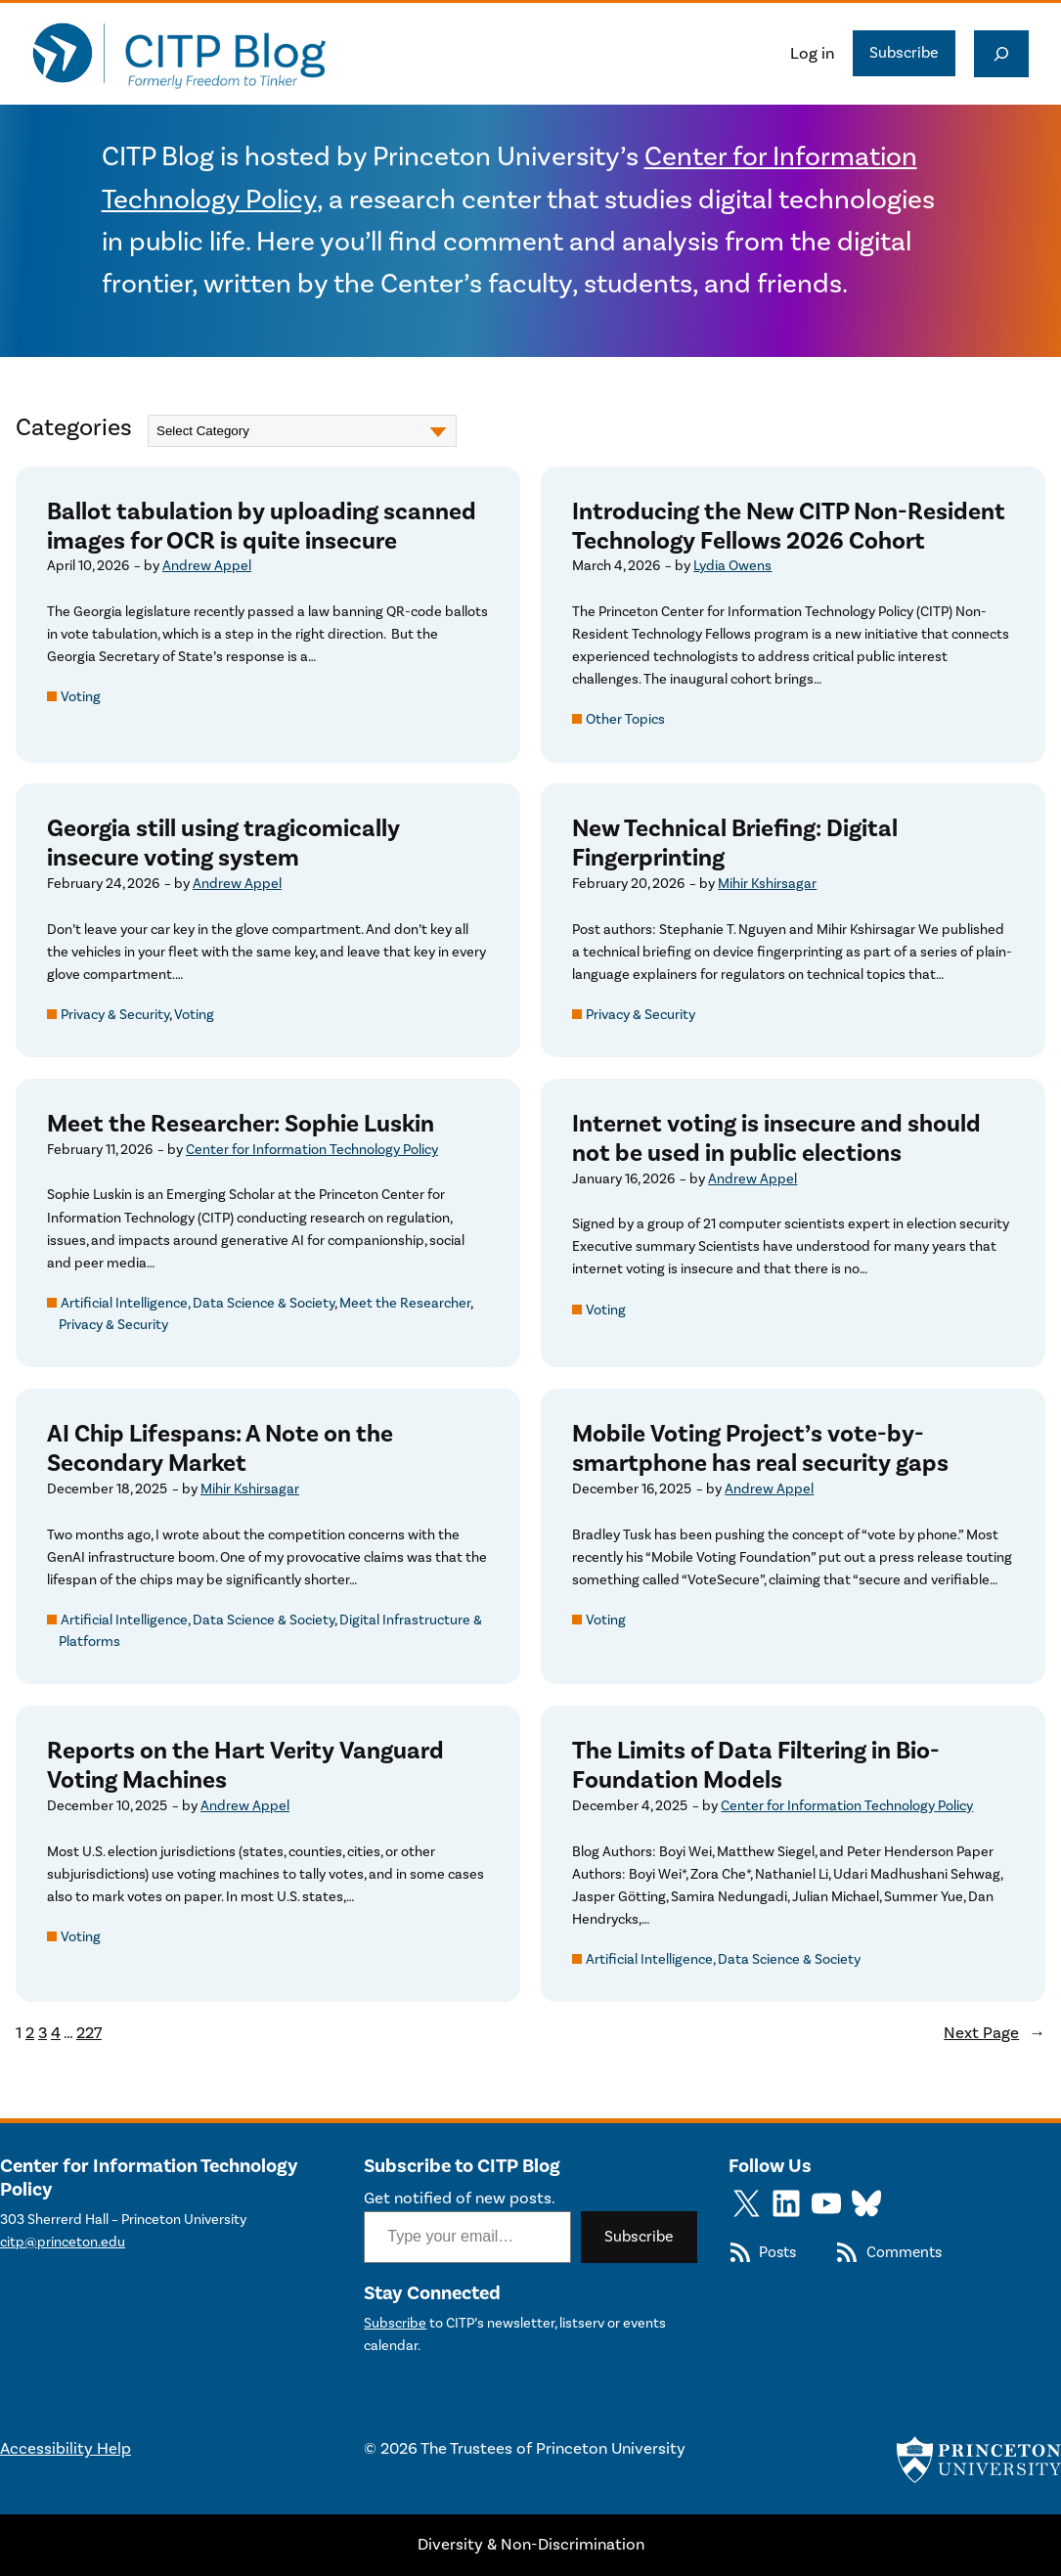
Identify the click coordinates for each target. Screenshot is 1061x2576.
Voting (81, 697)
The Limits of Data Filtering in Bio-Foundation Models (756, 1766)
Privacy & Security (115, 1014)
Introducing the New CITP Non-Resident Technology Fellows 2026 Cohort (788, 526)
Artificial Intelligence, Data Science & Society (197, 1303)
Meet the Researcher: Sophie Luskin (240, 1124)
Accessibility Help (65, 2449)
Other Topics (625, 719)
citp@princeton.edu (62, 2242)
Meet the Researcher (404, 1303)
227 (89, 2033)
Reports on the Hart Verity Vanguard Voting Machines (245, 1766)
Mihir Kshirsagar (767, 883)
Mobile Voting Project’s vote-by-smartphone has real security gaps (760, 1449)
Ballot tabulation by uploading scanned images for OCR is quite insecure (261, 526)
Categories (74, 428)
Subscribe (904, 53)
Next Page (994, 2033)
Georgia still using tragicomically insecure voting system (223, 843)
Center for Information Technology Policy (312, 1149)
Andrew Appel (206, 565)
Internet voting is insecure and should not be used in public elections (776, 1139)
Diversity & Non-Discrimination (531, 2544)
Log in (812, 54)
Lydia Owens (732, 565)
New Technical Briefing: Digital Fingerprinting (735, 843)
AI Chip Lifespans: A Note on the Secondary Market (220, 1449)
